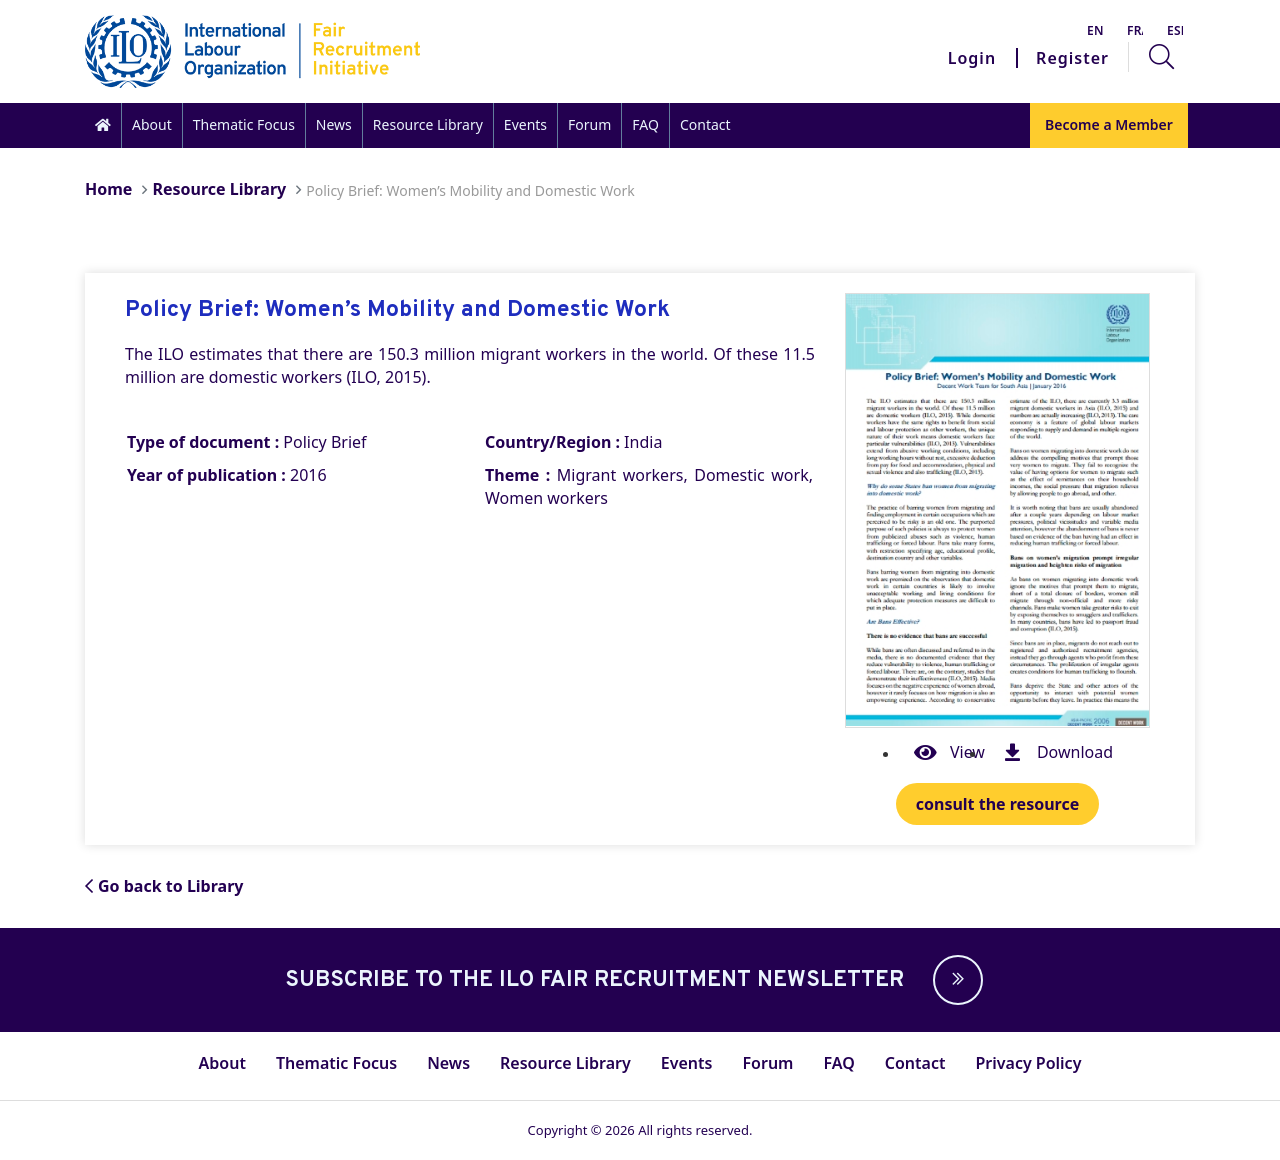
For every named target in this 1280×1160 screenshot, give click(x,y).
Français (1135, 30)
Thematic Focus (244, 124)
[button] (953, 980)
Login (972, 58)
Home (108, 189)
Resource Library (428, 124)
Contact (705, 124)
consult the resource (997, 804)
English (1095, 30)
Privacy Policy (1028, 1063)
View (945, 753)
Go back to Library (164, 886)
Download (1053, 753)
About (152, 124)
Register (1072, 58)
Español (1175, 30)
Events (525, 124)
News (334, 124)
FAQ (645, 124)
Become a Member (1109, 124)
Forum (589, 124)
